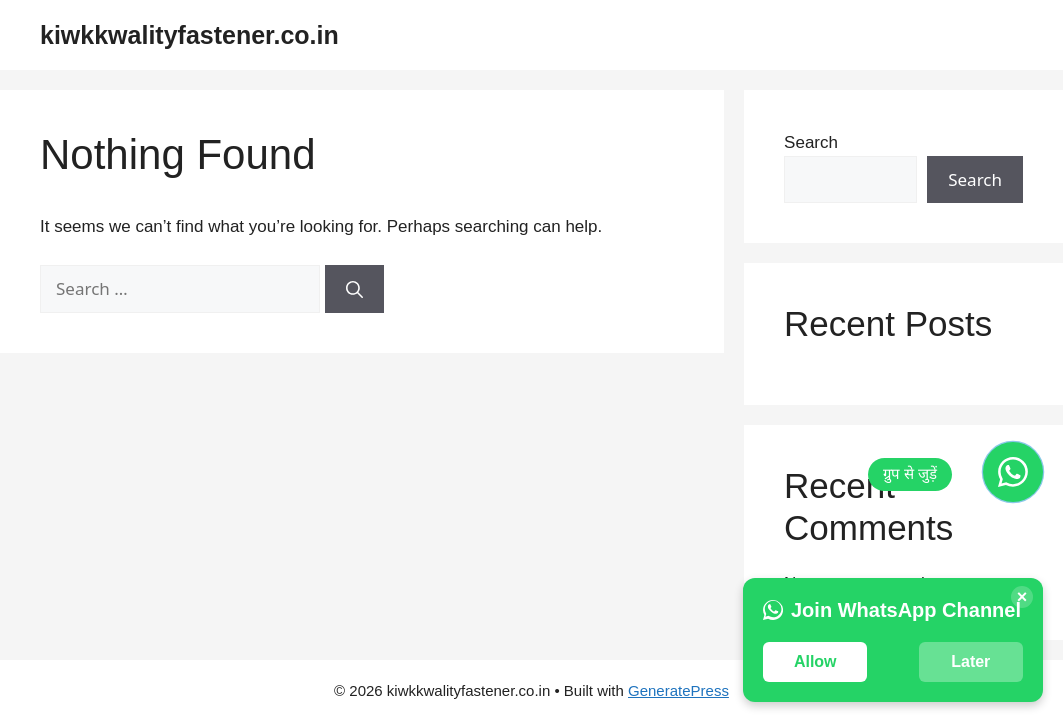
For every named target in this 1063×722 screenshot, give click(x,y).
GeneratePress (678, 690)
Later (970, 661)
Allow (815, 661)
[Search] (354, 289)
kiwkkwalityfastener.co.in (189, 35)
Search (811, 142)
